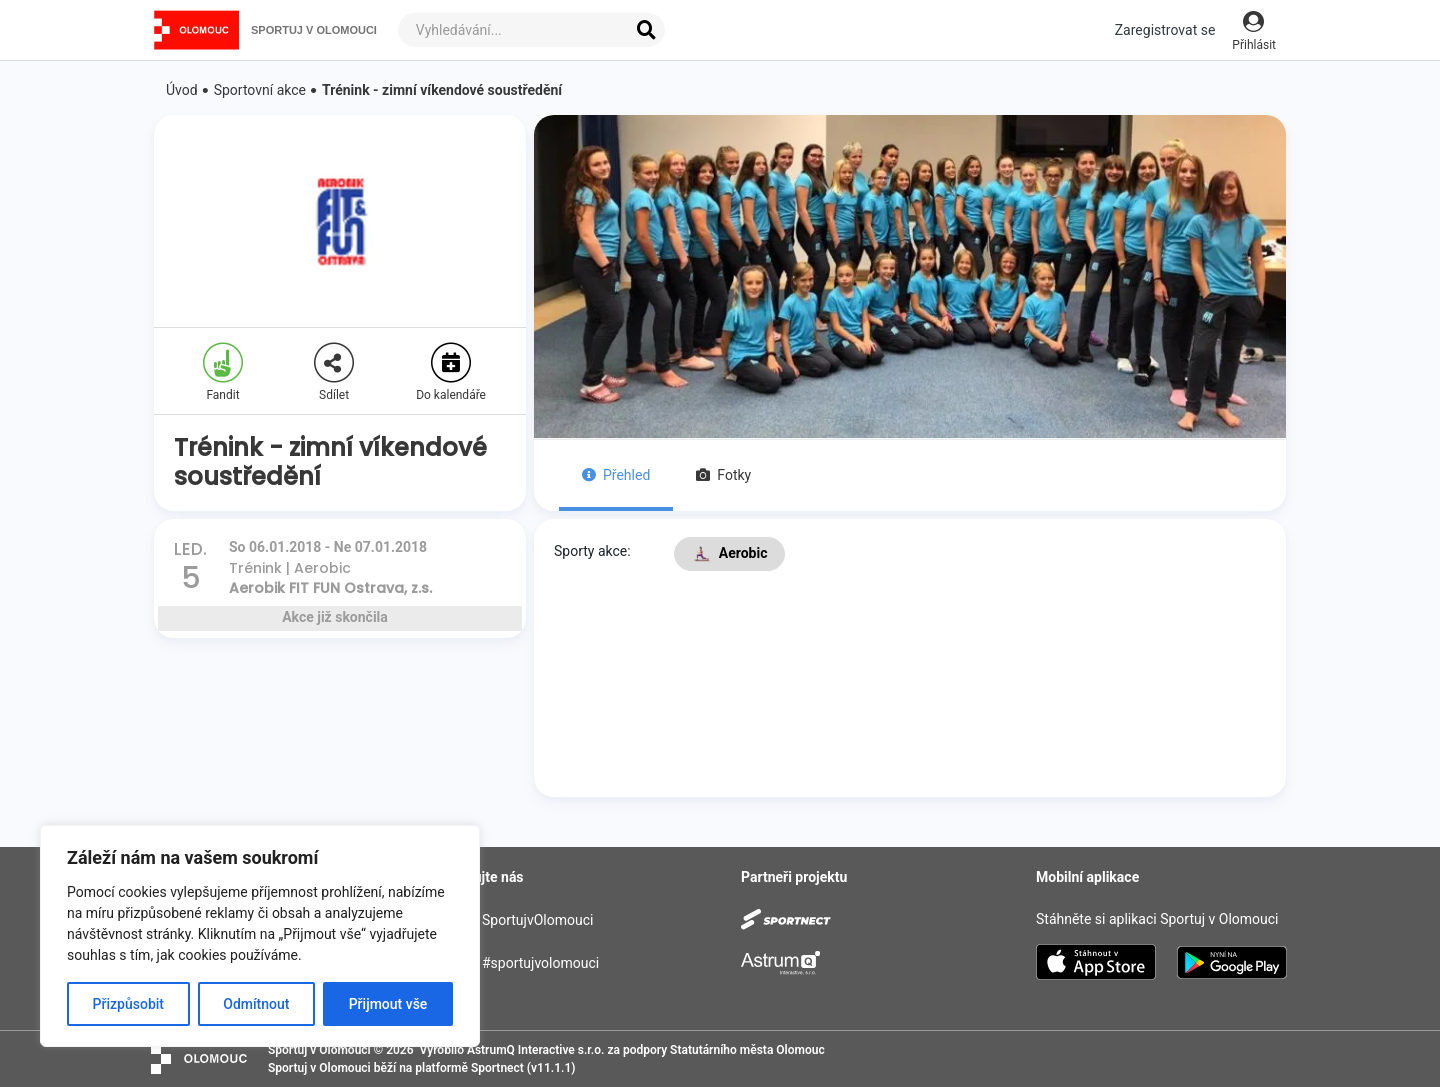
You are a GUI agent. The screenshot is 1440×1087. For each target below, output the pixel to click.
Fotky (723, 475)
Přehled (616, 475)
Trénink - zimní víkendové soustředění (442, 90)
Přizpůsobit (128, 1004)
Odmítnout (256, 1004)
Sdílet (334, 372)
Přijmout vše (388, 1004)
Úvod (182, 90)
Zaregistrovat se (1165, 30)
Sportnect (497, 1068)
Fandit (223, 372)
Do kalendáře (451, 372)
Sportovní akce (260, 90)
